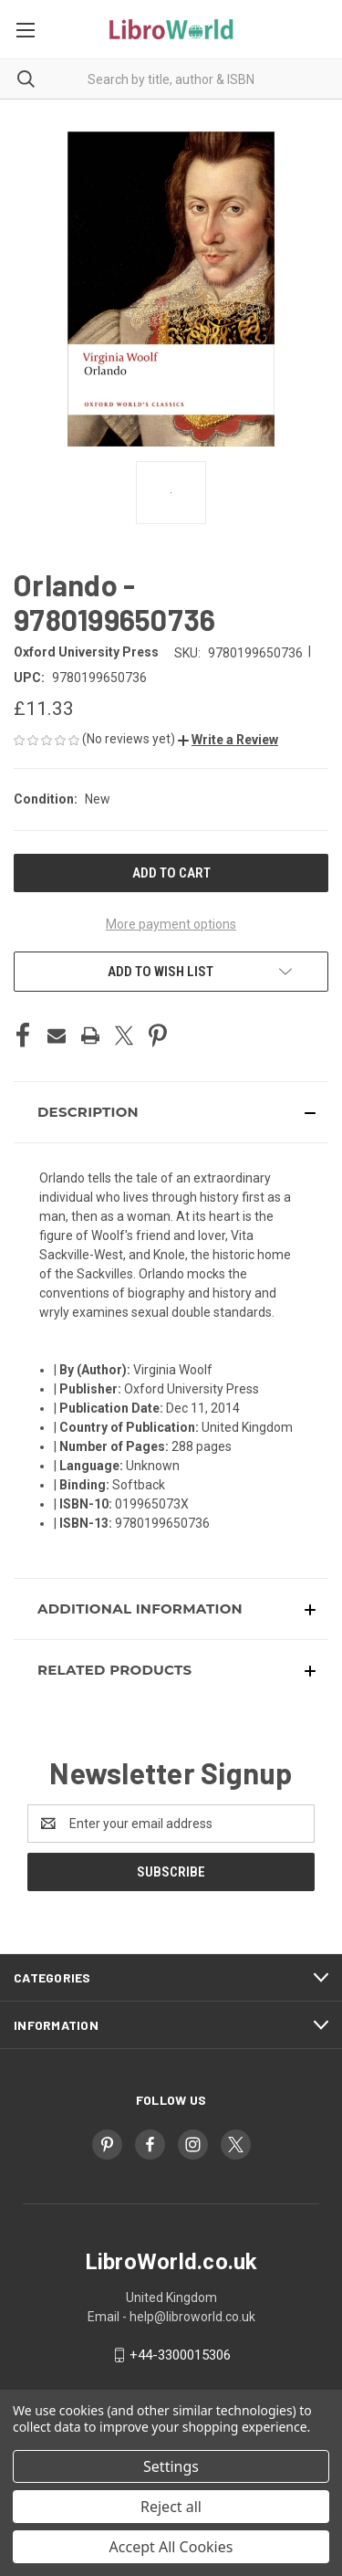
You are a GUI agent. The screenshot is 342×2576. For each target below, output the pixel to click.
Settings (171, 2466)
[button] (228, 739)
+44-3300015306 (180, 2355)
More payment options (171, 924)
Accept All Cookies (171, 2547)
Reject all (171, 2507)
